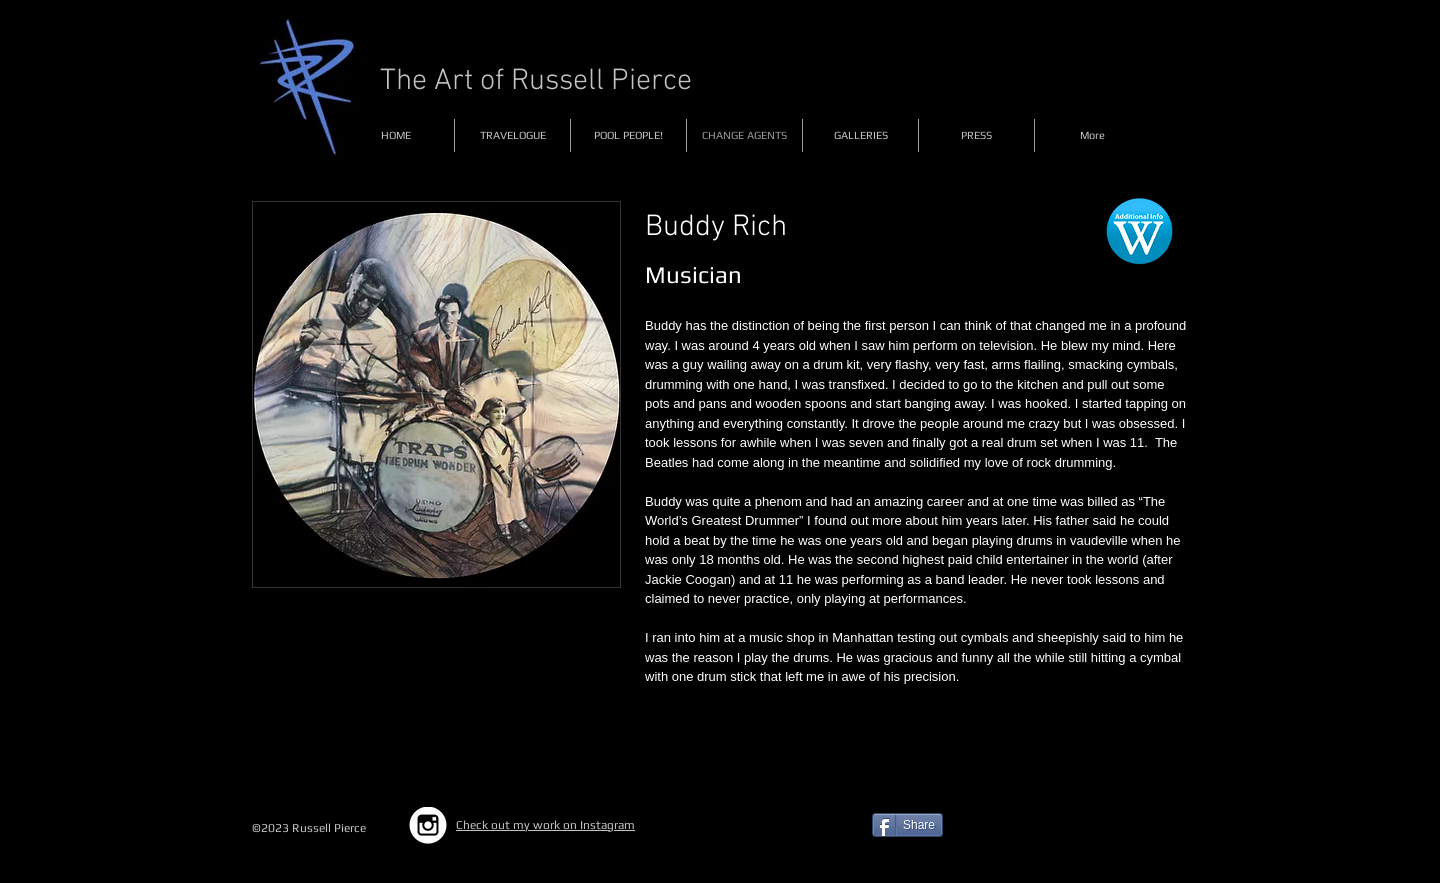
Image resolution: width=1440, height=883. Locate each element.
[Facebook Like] (1085, 833)
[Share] (907, 825)
